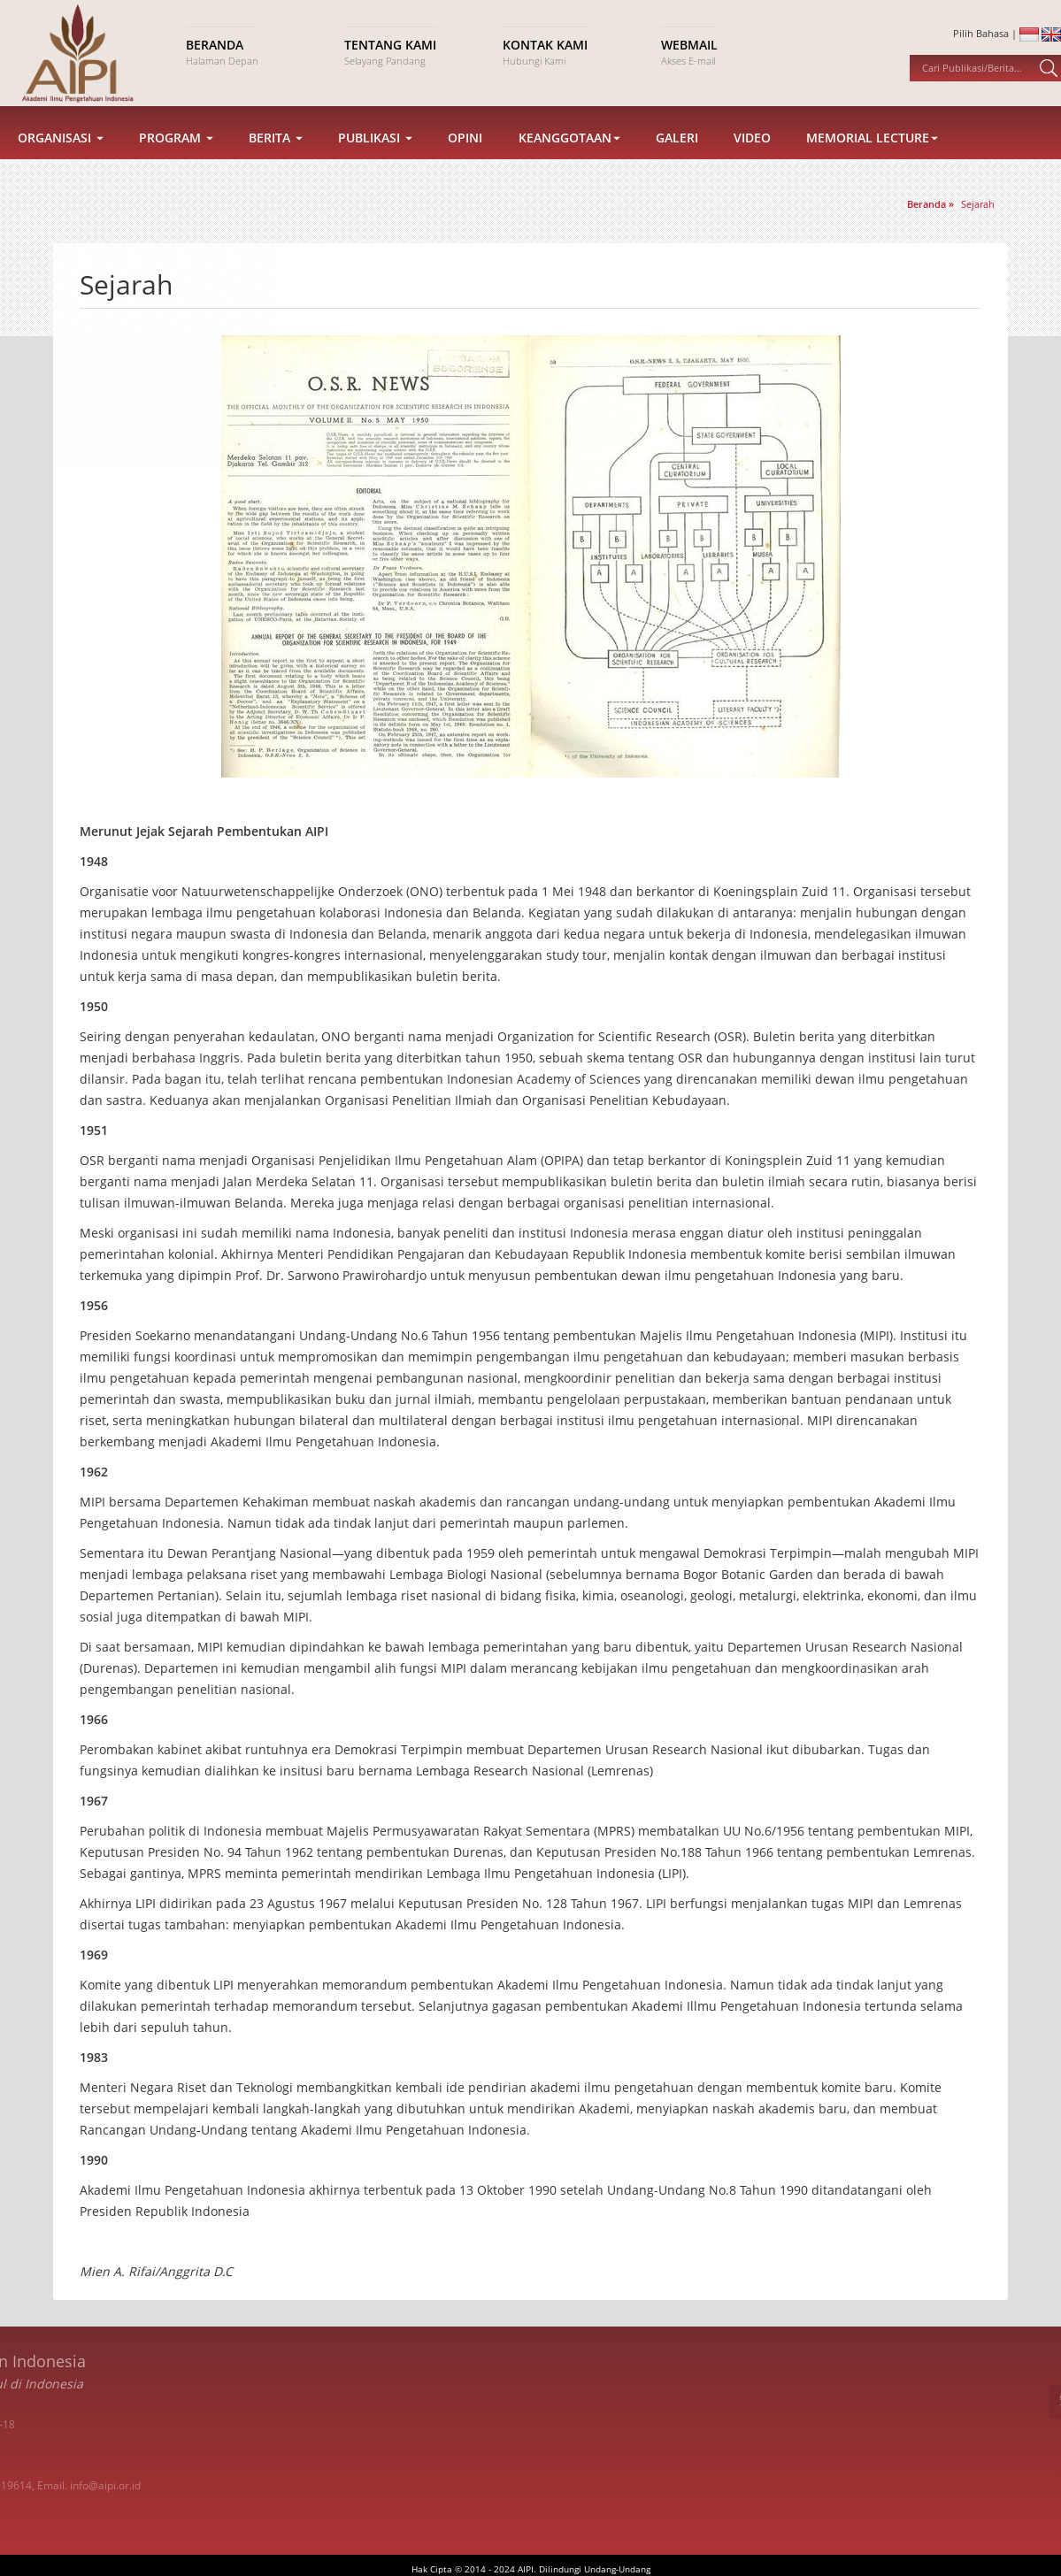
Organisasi (61, 158)
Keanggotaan (569, 158)
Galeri (677, 158)
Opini (465, 158)
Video (752, 158)
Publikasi (375, 158)
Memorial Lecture (872, 158)
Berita (276, 158)
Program (176, 158)
